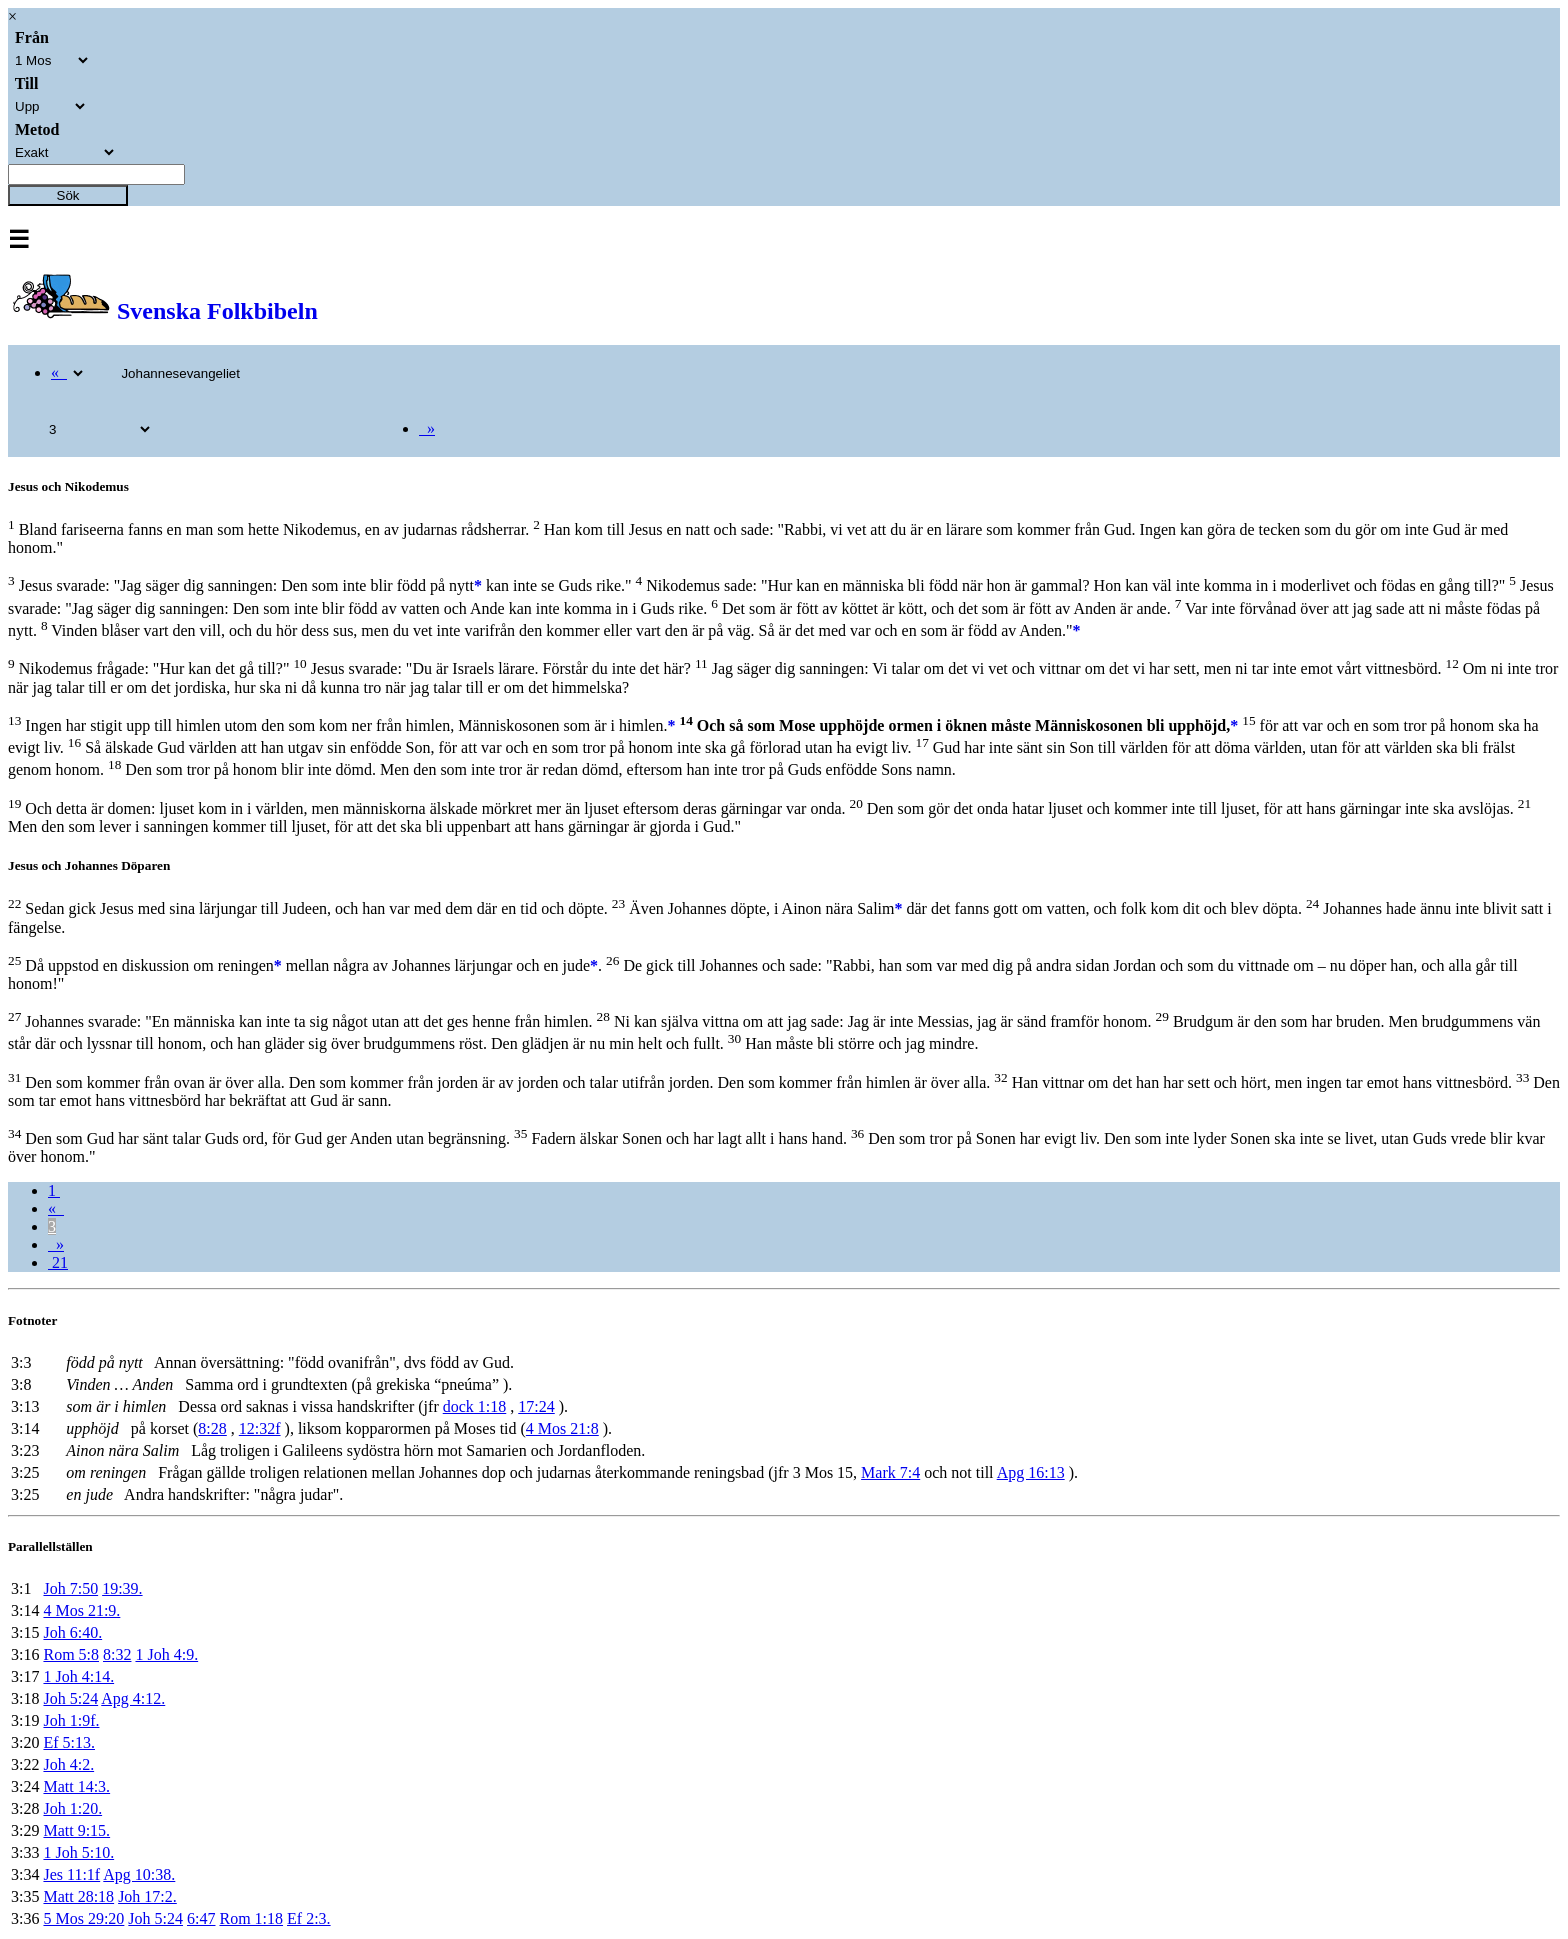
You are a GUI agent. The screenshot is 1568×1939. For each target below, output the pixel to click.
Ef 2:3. (309, 1918)
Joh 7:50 (70, 1588)
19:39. (122, 1588)
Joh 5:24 (70, 1698)
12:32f (260, 1428)
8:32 (117, 1654)
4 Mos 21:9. (81, 1610)
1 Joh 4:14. (78, 1676)
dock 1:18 (475, 1406)
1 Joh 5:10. (78, 1852)
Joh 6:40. (72, 1632)
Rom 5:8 (71, 1654)
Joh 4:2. (68, 1764)
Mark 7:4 (890, 1472)
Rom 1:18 (251, 1918)
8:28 (212, 1428)
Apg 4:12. (133, 1698)
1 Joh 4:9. (166, 1654)
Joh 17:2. (147, 1896)
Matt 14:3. (76, 1786)
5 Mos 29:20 (83, 1918)
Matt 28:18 (78, 1896)
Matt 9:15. (76, 1830)
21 (58, 1262)
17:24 (536, 1406)
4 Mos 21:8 (562, 1428)
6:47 (201, 1918)
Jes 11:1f (71, 1874)
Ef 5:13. (69, 1742)
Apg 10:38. (139, 1874)
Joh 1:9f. (71, 1720)
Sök (68, 195)
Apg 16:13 (1031, 1472)
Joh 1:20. (72, 1808)
